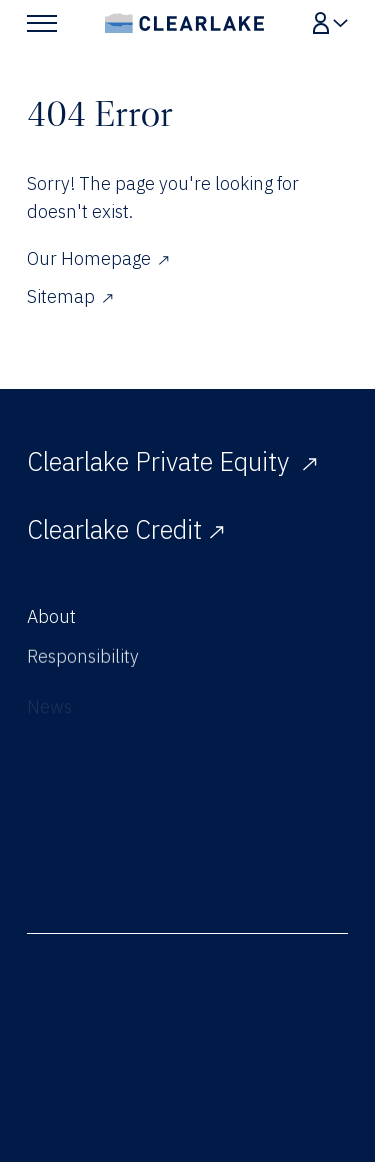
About (51, 620)
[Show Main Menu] (42, 23)
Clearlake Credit (125, 529)
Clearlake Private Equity (172, 461)
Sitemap (70, 296)
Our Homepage (98, 258)
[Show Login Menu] (330, 23)
